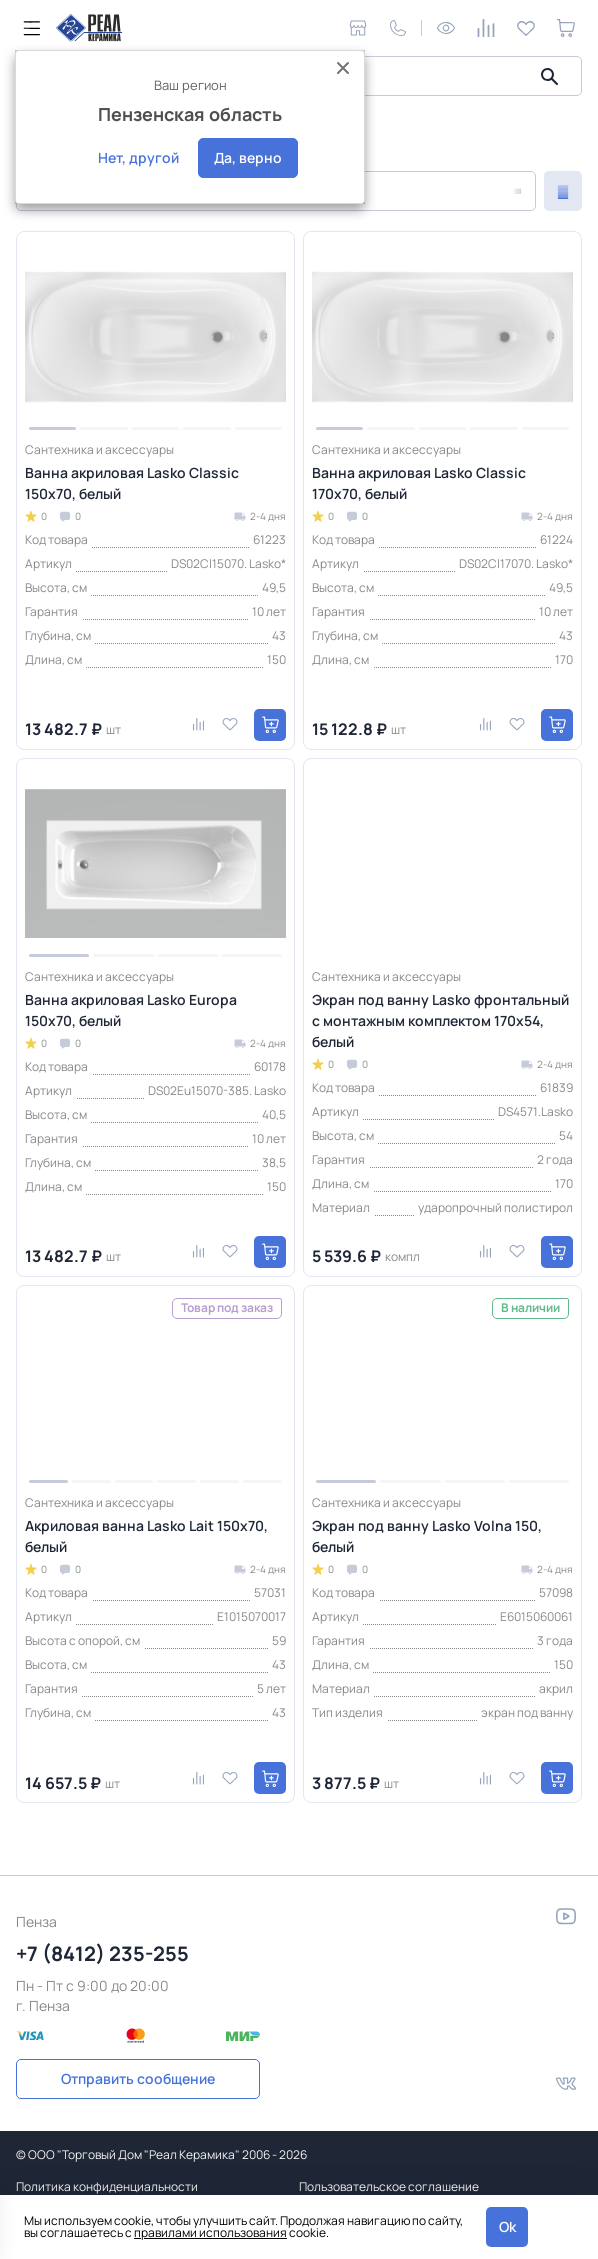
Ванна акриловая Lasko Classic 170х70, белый (419, 483)
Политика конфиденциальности (107, 2186)
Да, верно (248, 157)
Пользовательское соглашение (389, 2186)
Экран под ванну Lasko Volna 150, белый (427, 1536)
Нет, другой (138, 157)
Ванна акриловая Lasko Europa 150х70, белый (131, 1010)
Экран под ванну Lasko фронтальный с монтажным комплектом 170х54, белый (440, 1020)
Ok (507, 2226)
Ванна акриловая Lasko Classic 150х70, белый (132, 483)
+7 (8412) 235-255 (102, 1953)
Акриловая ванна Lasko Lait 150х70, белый (146, 1536)
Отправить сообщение (138, 2078)
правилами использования (210, 2232)
